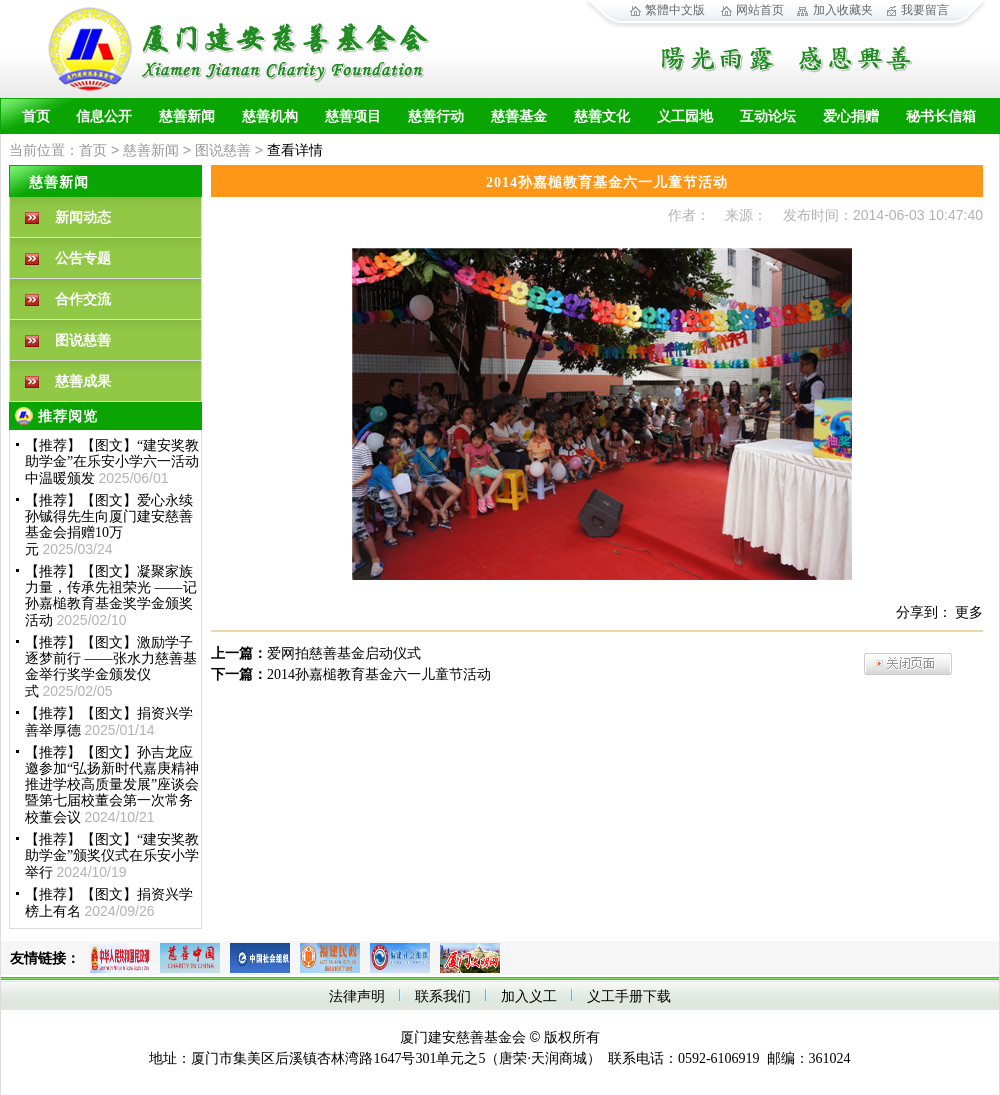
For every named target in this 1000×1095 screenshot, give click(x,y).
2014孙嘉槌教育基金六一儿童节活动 (379, 674)
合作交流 (83, 299)
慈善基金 (519, 116)
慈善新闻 (187, 116)
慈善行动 (436, 116)
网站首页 (760, 10)
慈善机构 (270, 116)
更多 (969, 612)
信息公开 (104, 116)
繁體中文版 (675, 10)
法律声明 (357, 996)
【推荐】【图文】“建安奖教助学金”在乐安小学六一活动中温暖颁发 (112, 462)
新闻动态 (83, 217)
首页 (36, 116)
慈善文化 (602, 116)
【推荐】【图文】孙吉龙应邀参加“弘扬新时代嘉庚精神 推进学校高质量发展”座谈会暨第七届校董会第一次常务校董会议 (112, 785)
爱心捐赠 (851, 116)
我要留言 (925, 10)
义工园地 (685, 116)
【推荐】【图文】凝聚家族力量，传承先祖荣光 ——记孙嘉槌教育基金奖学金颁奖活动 (111, 596)
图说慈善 (223, 150)
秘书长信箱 (941, 116)
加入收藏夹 (843, 10)
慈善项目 (353, 116)
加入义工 (529, 996)
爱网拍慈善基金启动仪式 (344, 653)
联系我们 (443, 996)
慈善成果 (83, 381)
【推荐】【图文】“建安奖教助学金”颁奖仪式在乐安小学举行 (112, 856)
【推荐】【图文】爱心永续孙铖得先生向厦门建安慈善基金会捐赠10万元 (109, 525)
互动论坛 (768, 116)
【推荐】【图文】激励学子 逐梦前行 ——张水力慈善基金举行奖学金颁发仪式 (111, 667)
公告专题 (83, 258)
